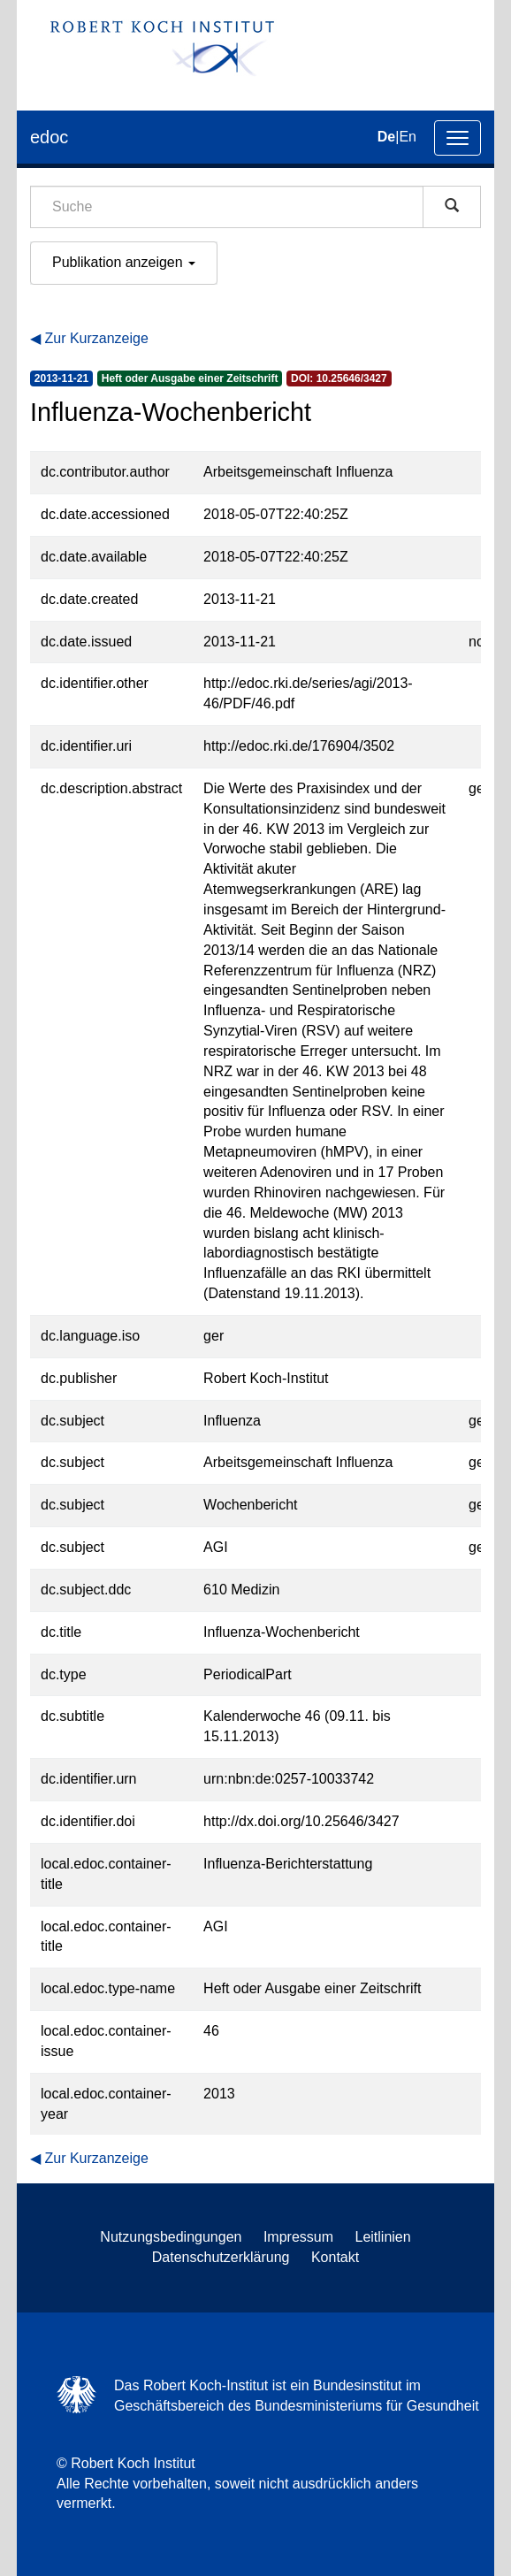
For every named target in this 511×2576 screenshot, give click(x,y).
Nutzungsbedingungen (170, 2236)
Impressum (298, 2236)
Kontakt (335, 2257)
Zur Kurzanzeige (96, 338)
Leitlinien (383, 2236)
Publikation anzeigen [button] (123, 262)
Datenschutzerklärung (221, 2257)
